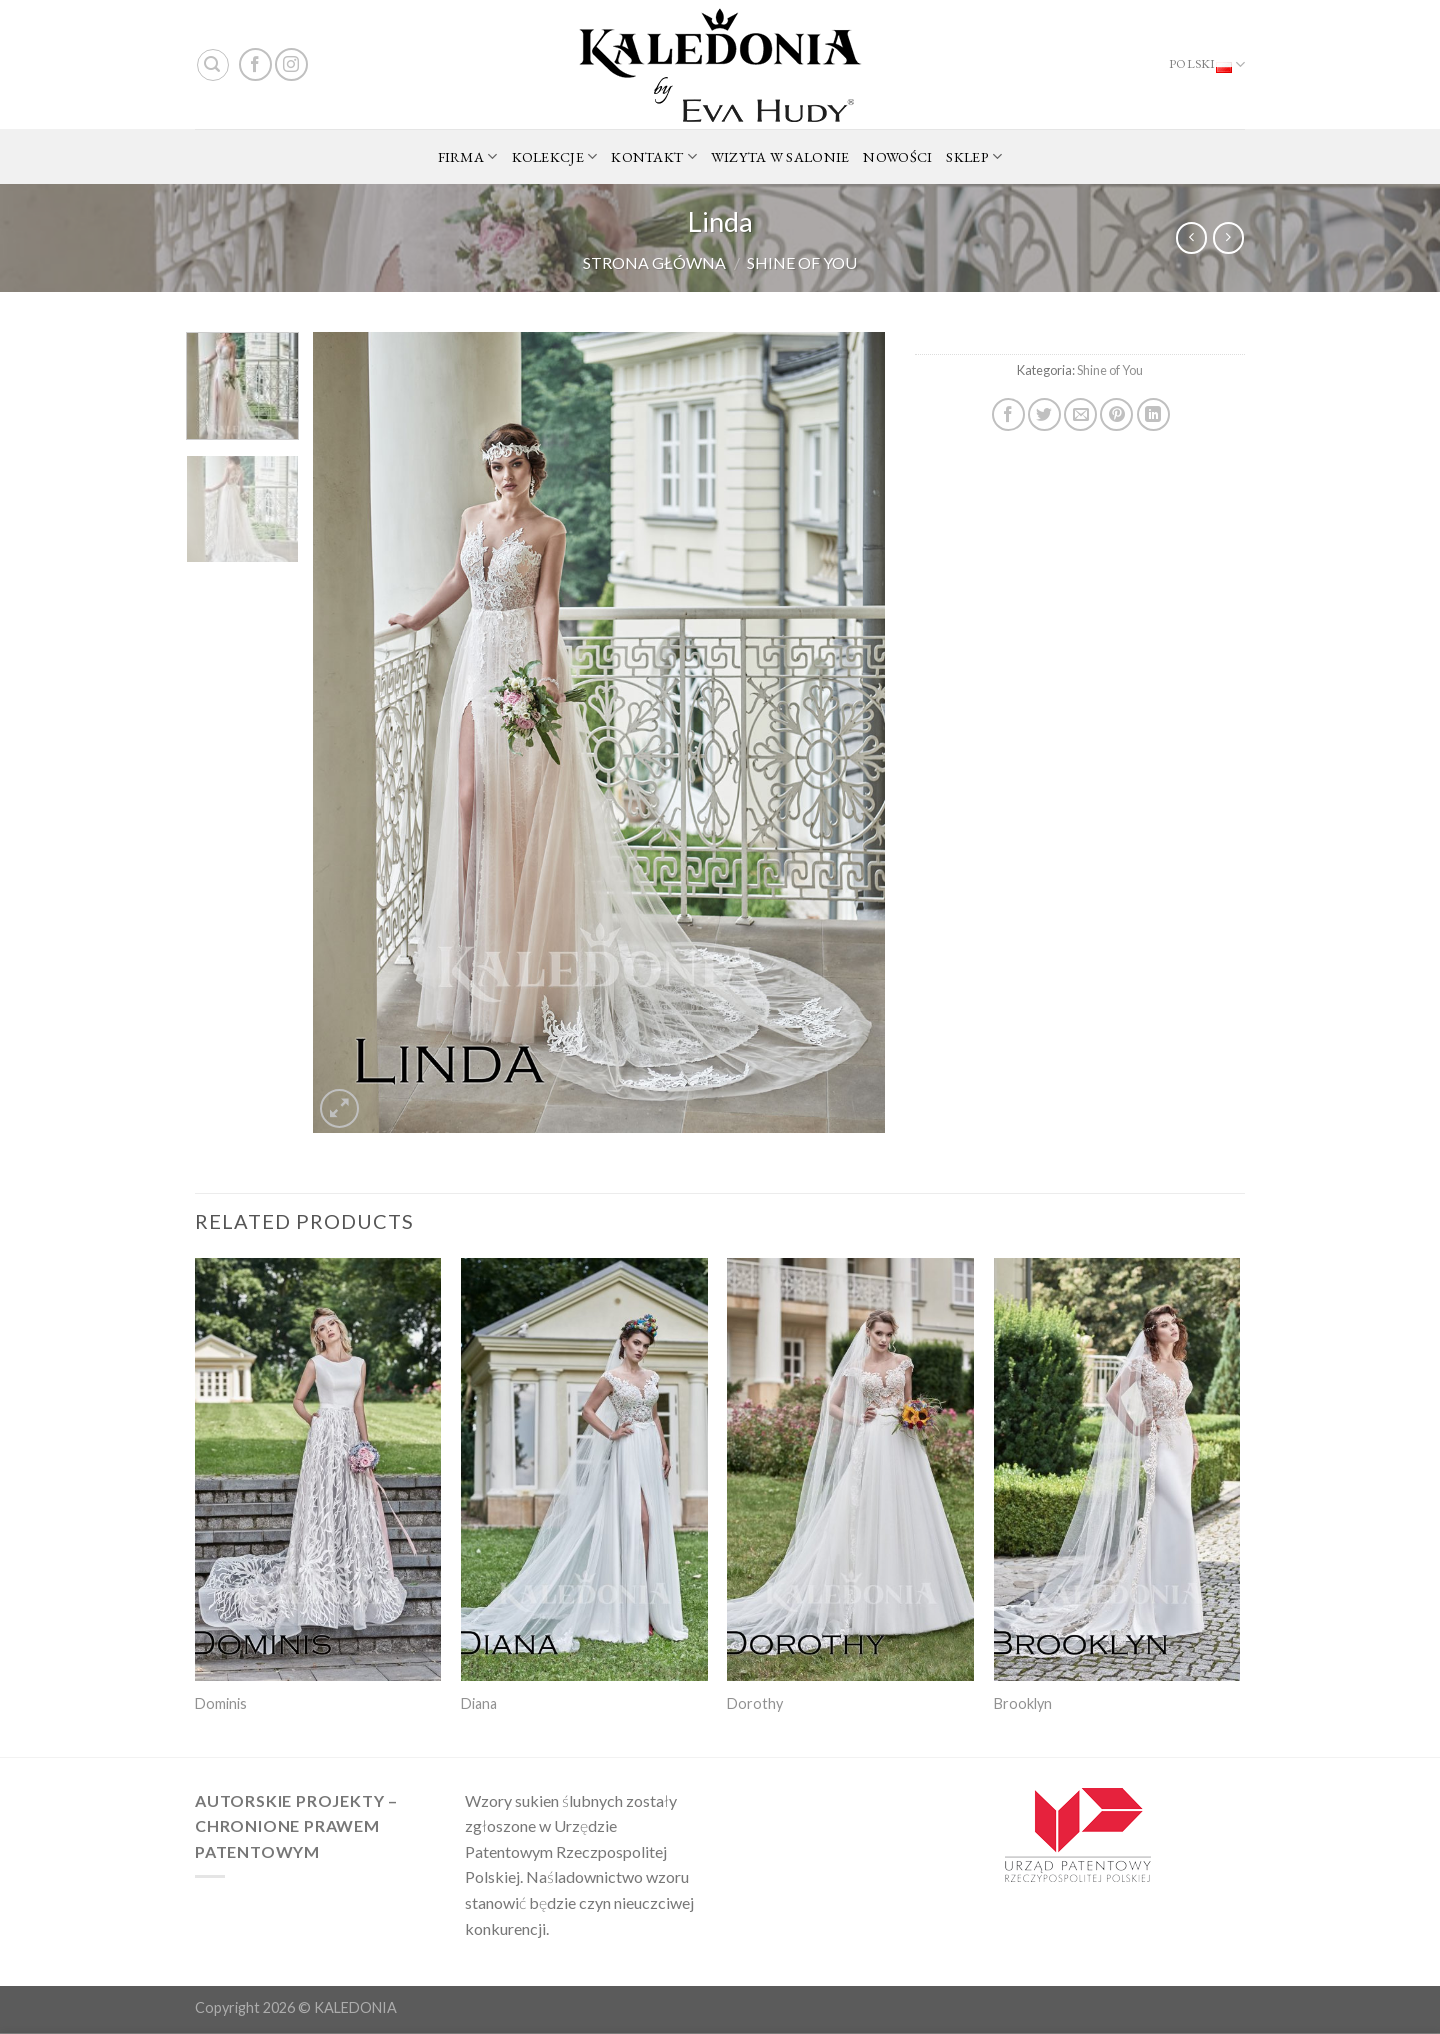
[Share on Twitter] (1044, 414)
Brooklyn (1023, 1703)
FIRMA (468, 157)
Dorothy (755, 1703)
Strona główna (654, 262)
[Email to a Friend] (1080, 414)
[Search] (213, 65)
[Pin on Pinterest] (1116, 414)
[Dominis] (318, 1469)
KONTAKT (654, 157)
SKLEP (974, 157)
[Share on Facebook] (1008, 414)
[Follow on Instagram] (291, 64)
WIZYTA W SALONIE (780, 156)
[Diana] (584, 1469)
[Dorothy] (850, 1469)
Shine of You (802, 262)
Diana (479, 1703)
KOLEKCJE (555, 157)
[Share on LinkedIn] (1153, 414)
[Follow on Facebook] (255, 64)
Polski (1207, 65)
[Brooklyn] (1117, 1469)
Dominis (221, 1703)
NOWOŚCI (897, 156)
